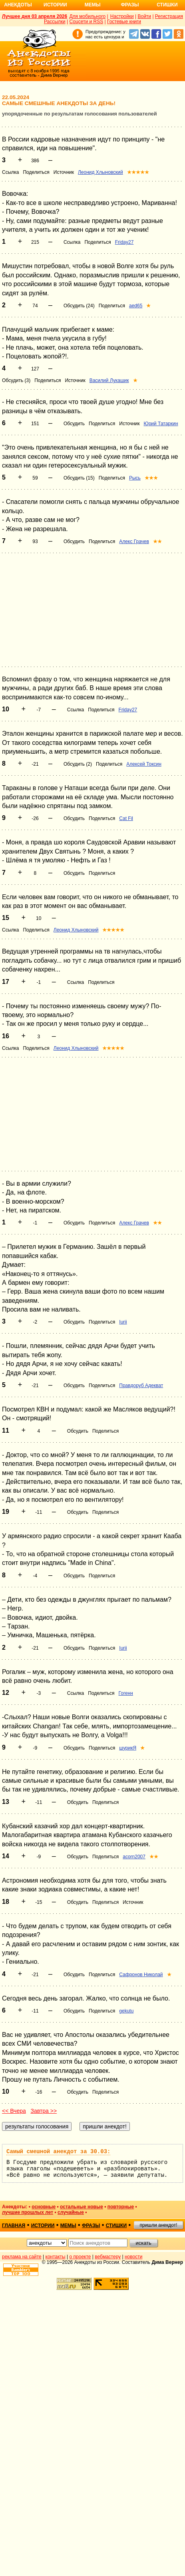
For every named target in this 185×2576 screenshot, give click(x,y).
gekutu (126, 2011)
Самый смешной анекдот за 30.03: (58, 2151)
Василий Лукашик (109, 380)
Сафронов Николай (141, 1974)
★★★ (151, 478)
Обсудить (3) (16, 380)
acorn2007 (134, 1856)
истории (43, 2225)
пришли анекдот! (158, 2225)
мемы (68, 2225)
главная (13, 2225)
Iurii (123, 1322)
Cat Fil (126, 818)
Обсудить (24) (79, 306)
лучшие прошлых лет (27, 2212)
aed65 (135, 306)
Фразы (130, 5)
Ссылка (10, 172)
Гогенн (126, 1693)
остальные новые (81, 2207)
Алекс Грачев (134, 541)
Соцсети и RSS (86, 21)
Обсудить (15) (79, 478)
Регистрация (169, 16)
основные (44, 2207)
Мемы (93, 5)
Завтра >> (43, 2111)
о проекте (80, 2256)
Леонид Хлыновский (100, 172)
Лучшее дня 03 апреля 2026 (34, 16)
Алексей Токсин (143, 764)
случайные (71, 2212)
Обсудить (74, 423)
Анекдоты (18, 5)
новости (133, 2256)
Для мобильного (87, 16)
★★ (157, 541)
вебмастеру (108, 2256)
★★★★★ (138, 172)
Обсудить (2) (78, 764)
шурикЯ (127, 1748)
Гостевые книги (124, 21)
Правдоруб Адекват (141, 1385)
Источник (64, 172)
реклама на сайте (22, 2256)
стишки (116, 2225)
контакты (56, 2256)
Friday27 (124, 242)
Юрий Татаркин (161, 423)
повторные (120, 2207)
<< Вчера (14, 2111)
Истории (55, 5)
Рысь (135, 478)
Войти (144, 16)
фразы (91, 2225)
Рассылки (55, 21)
